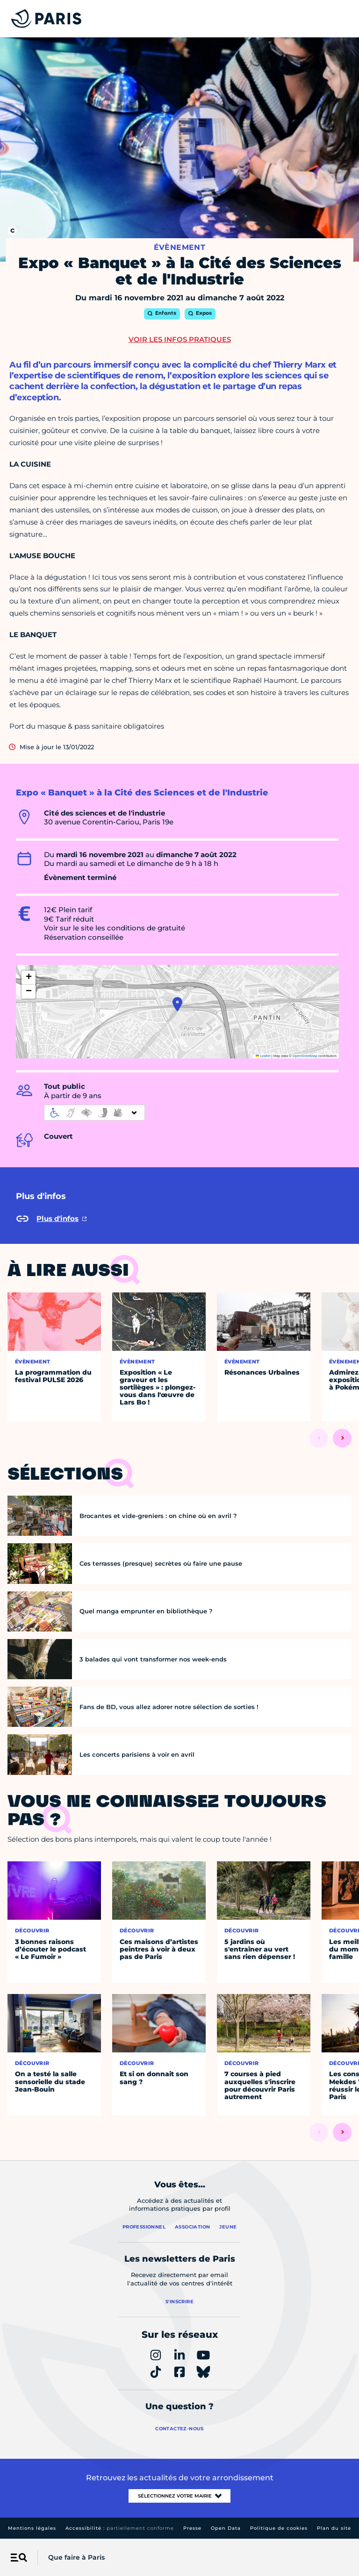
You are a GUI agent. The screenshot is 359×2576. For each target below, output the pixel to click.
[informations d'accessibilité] (94, 1113)
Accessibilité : (119, 2528)
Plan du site (334, 2528)
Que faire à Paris (76, 2557)
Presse (192, 2528)
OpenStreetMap (305, 1056)
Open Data (226, 2528)
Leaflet (263, 1056)
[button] (177, 1004)
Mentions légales (32, 2528)
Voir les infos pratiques (180, 339)
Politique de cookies (279, 2528)
